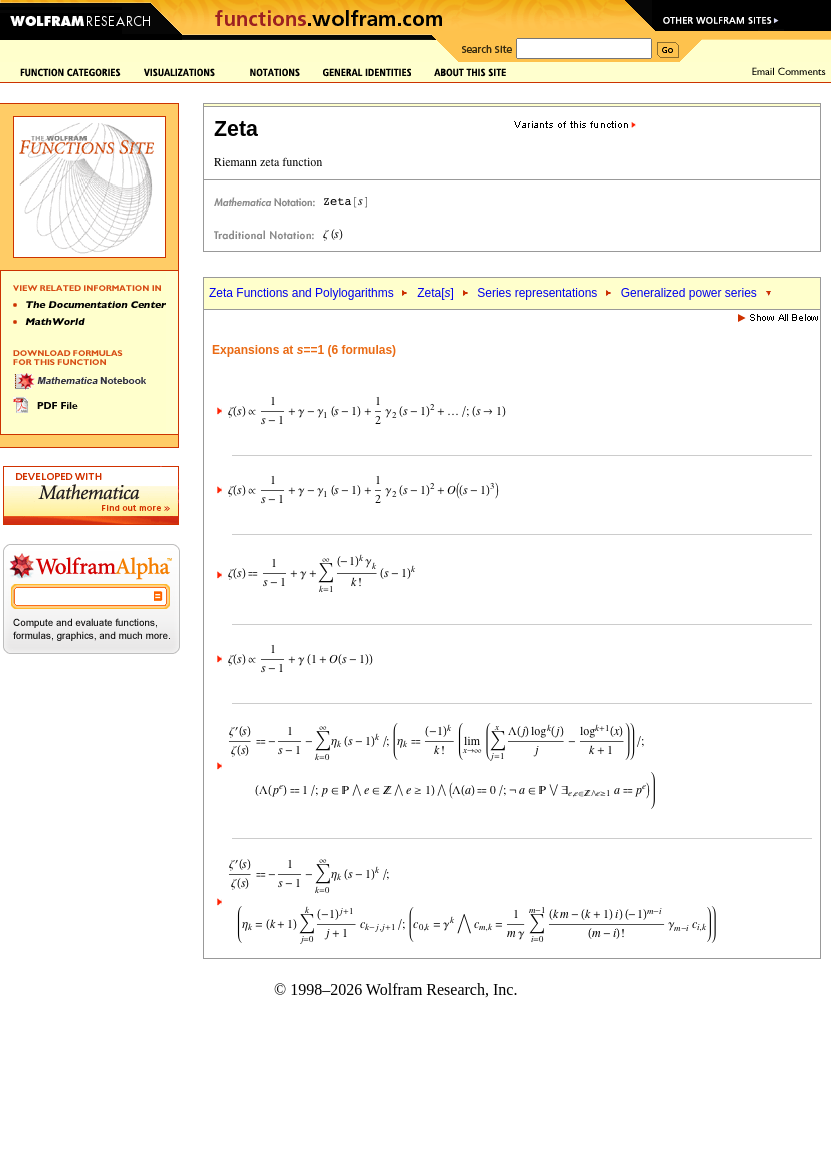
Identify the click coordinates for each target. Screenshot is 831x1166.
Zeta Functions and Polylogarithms (301, 293)
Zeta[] (435, 293)
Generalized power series (689, 293)
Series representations (537, 293)
